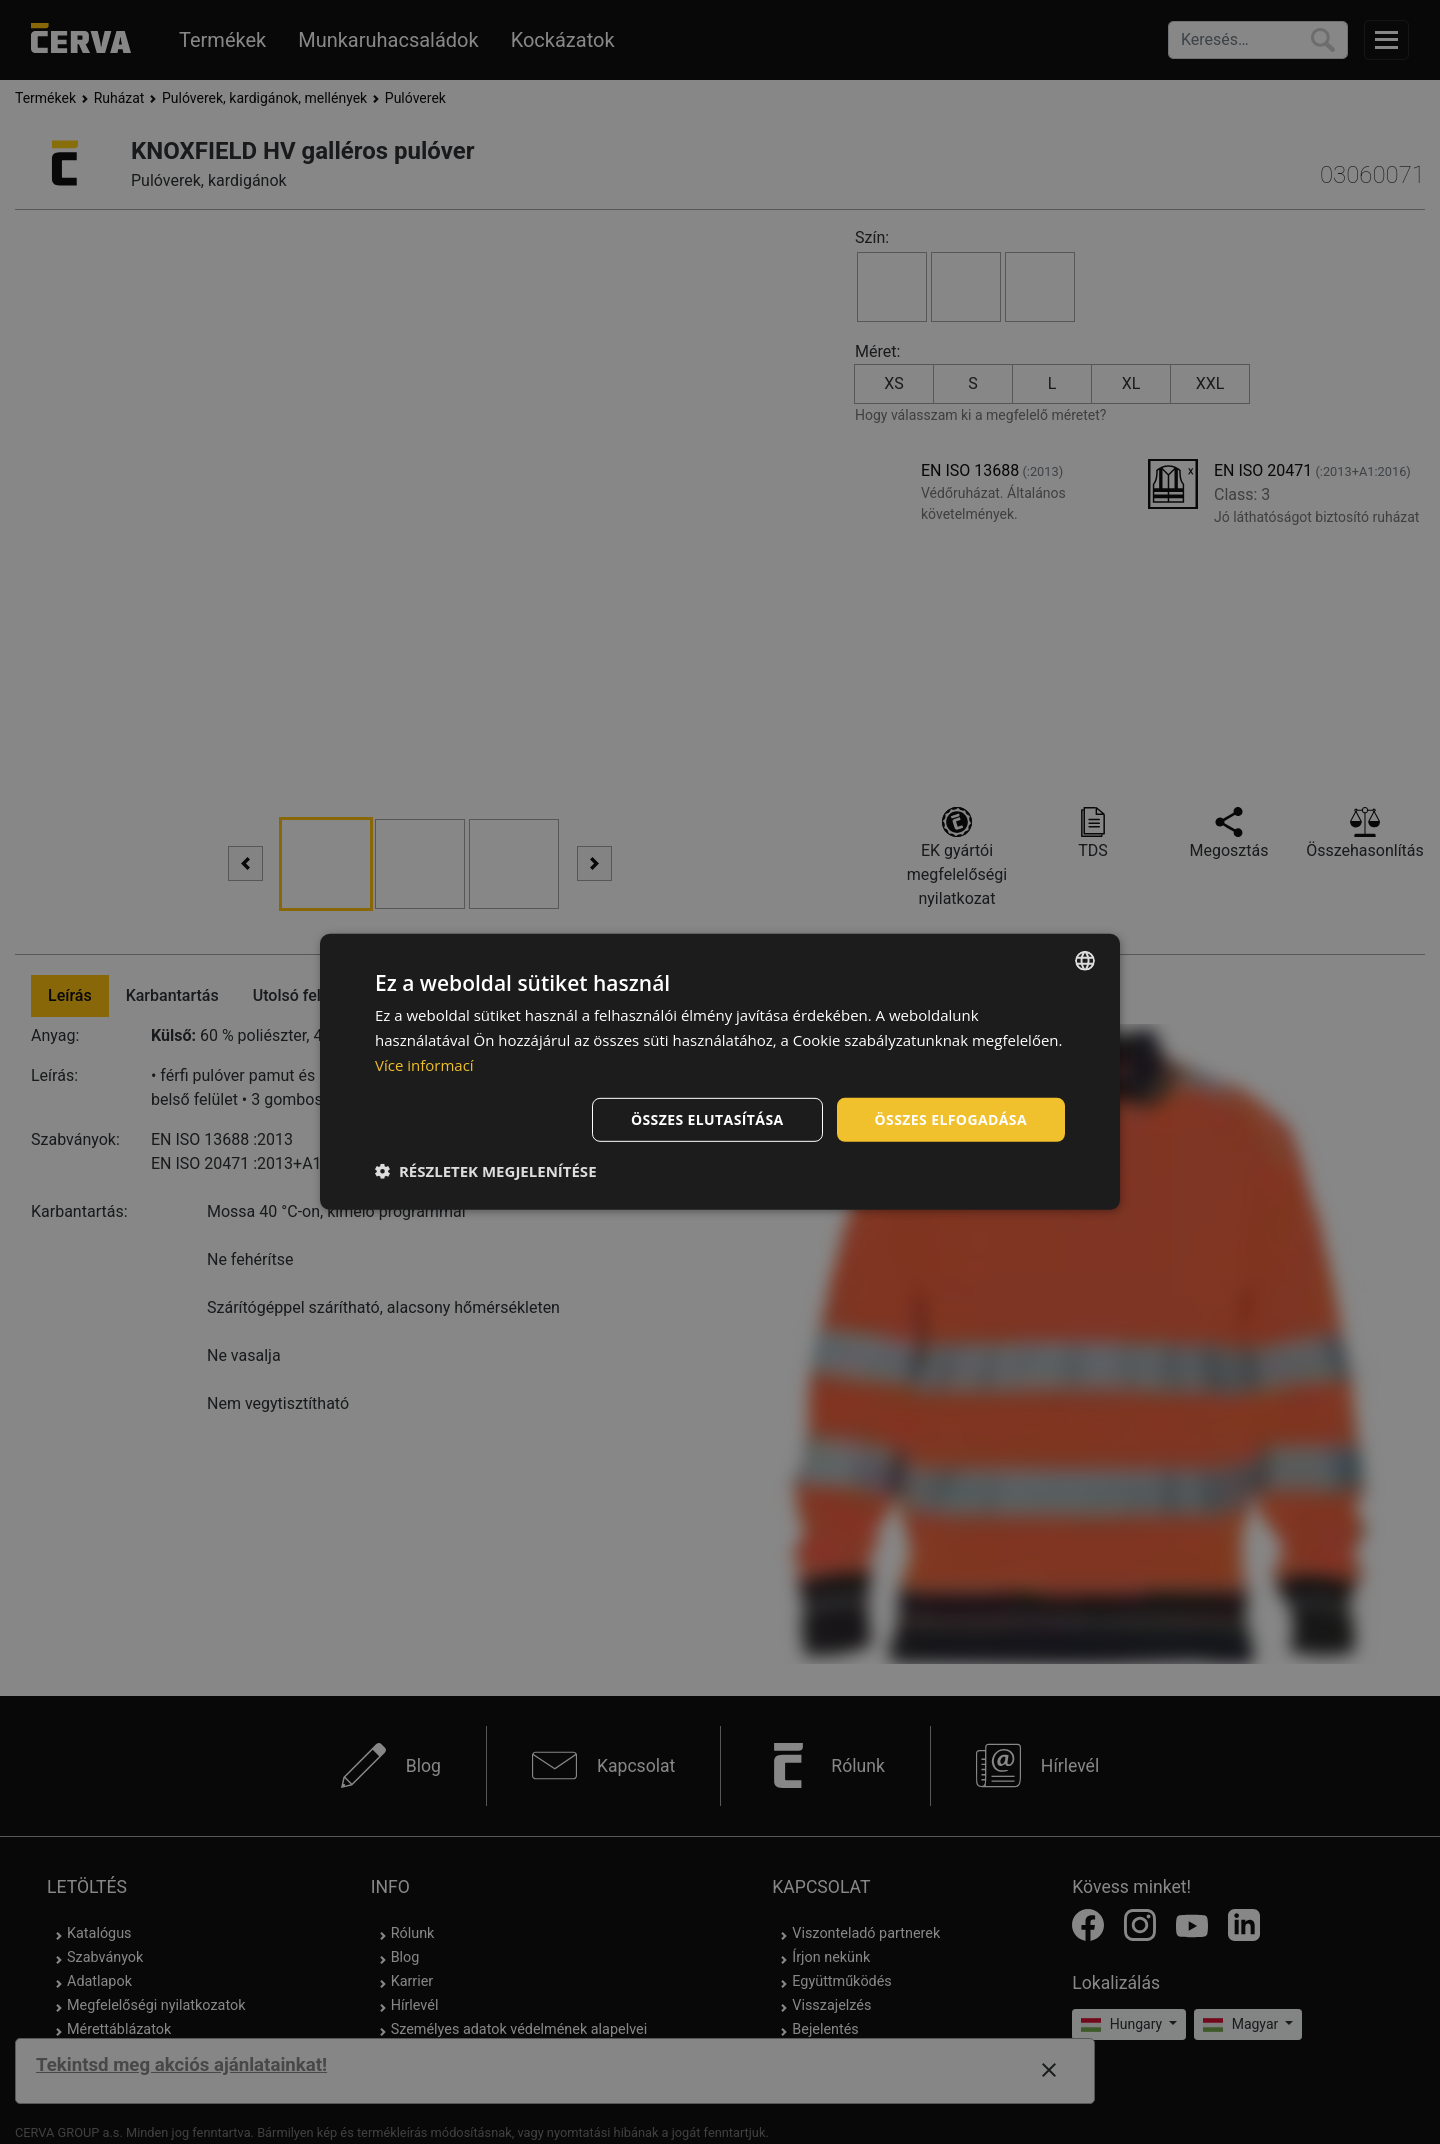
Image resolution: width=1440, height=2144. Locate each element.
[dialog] (720, 1072)
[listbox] (1085, 961)
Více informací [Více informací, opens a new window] (424, 1065)
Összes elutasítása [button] (707, 1118)
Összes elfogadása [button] (951, 1118)
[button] (486, 1171)
